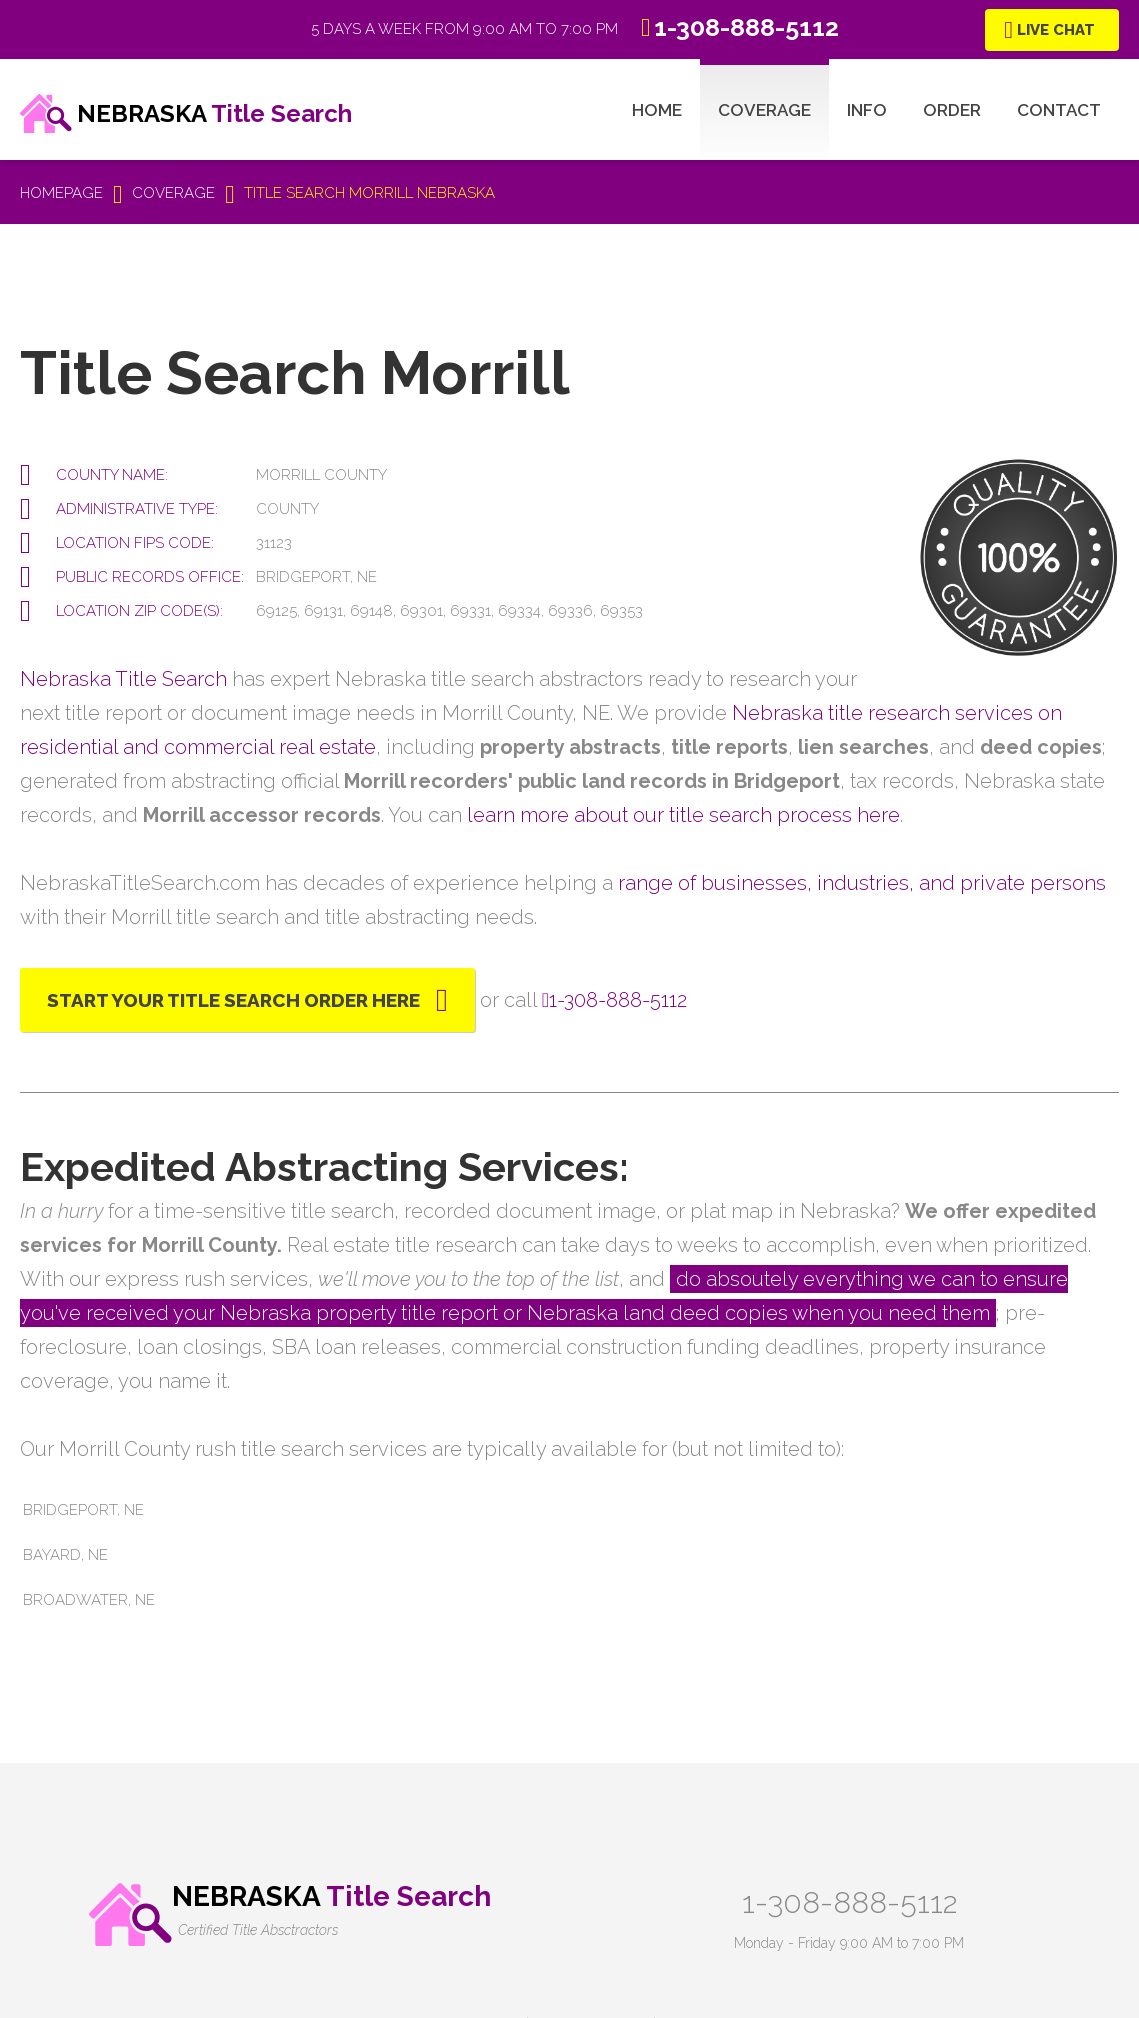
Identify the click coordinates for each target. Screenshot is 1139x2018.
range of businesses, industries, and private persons (862, 883)
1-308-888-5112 (849, 1902)
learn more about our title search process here (683, 815)
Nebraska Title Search (123, 679)
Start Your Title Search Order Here (233, 1000)
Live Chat (1056, 30)
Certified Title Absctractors (258, 1930)
